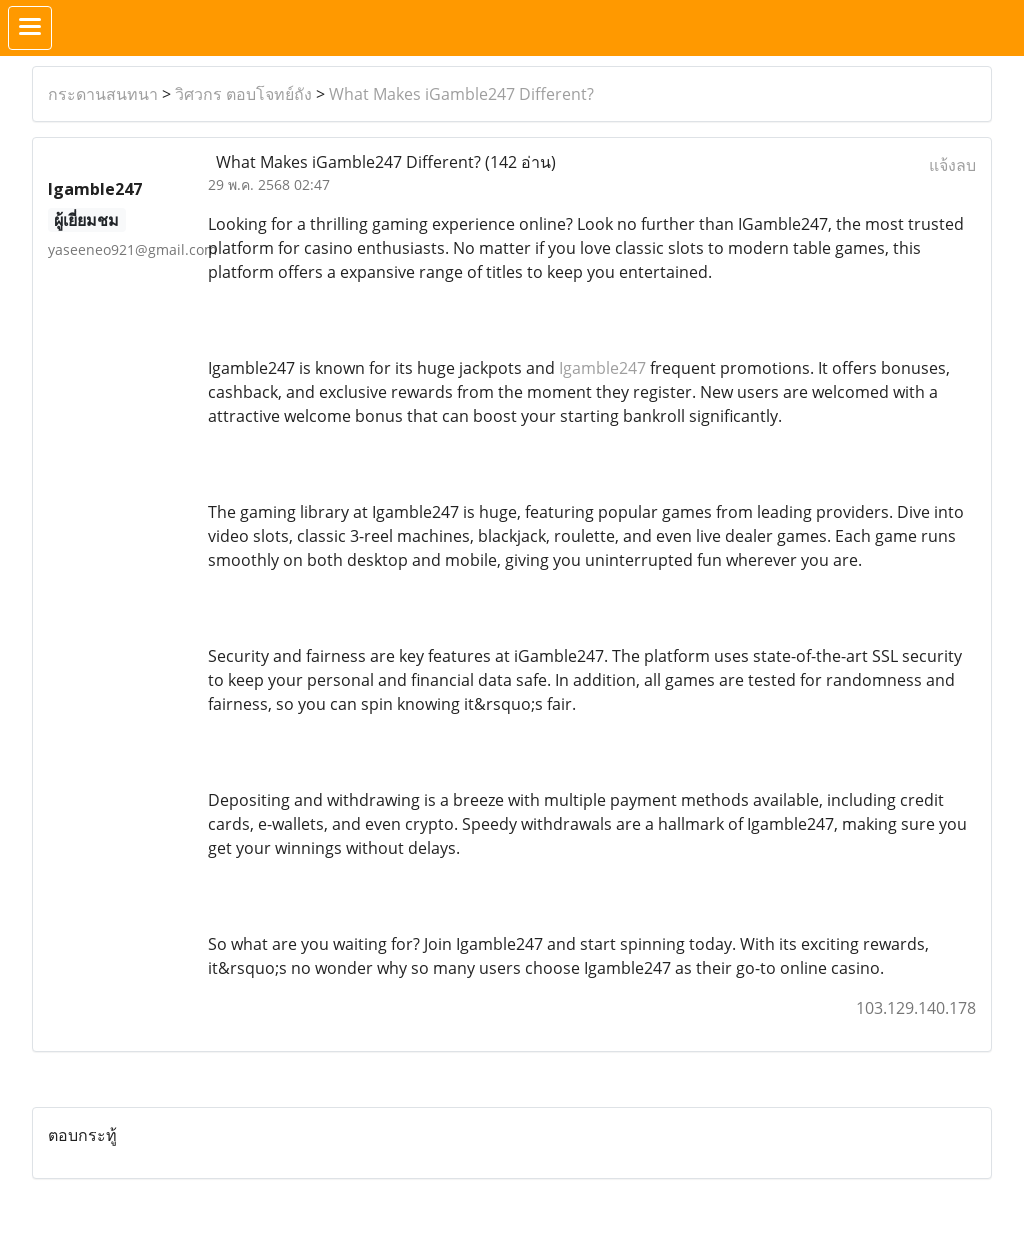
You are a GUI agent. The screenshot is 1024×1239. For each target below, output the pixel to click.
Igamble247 (602, 368)
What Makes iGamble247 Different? (461, 94)
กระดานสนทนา (103, 94)
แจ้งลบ (952, 165)
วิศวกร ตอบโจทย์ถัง (243, 94)
